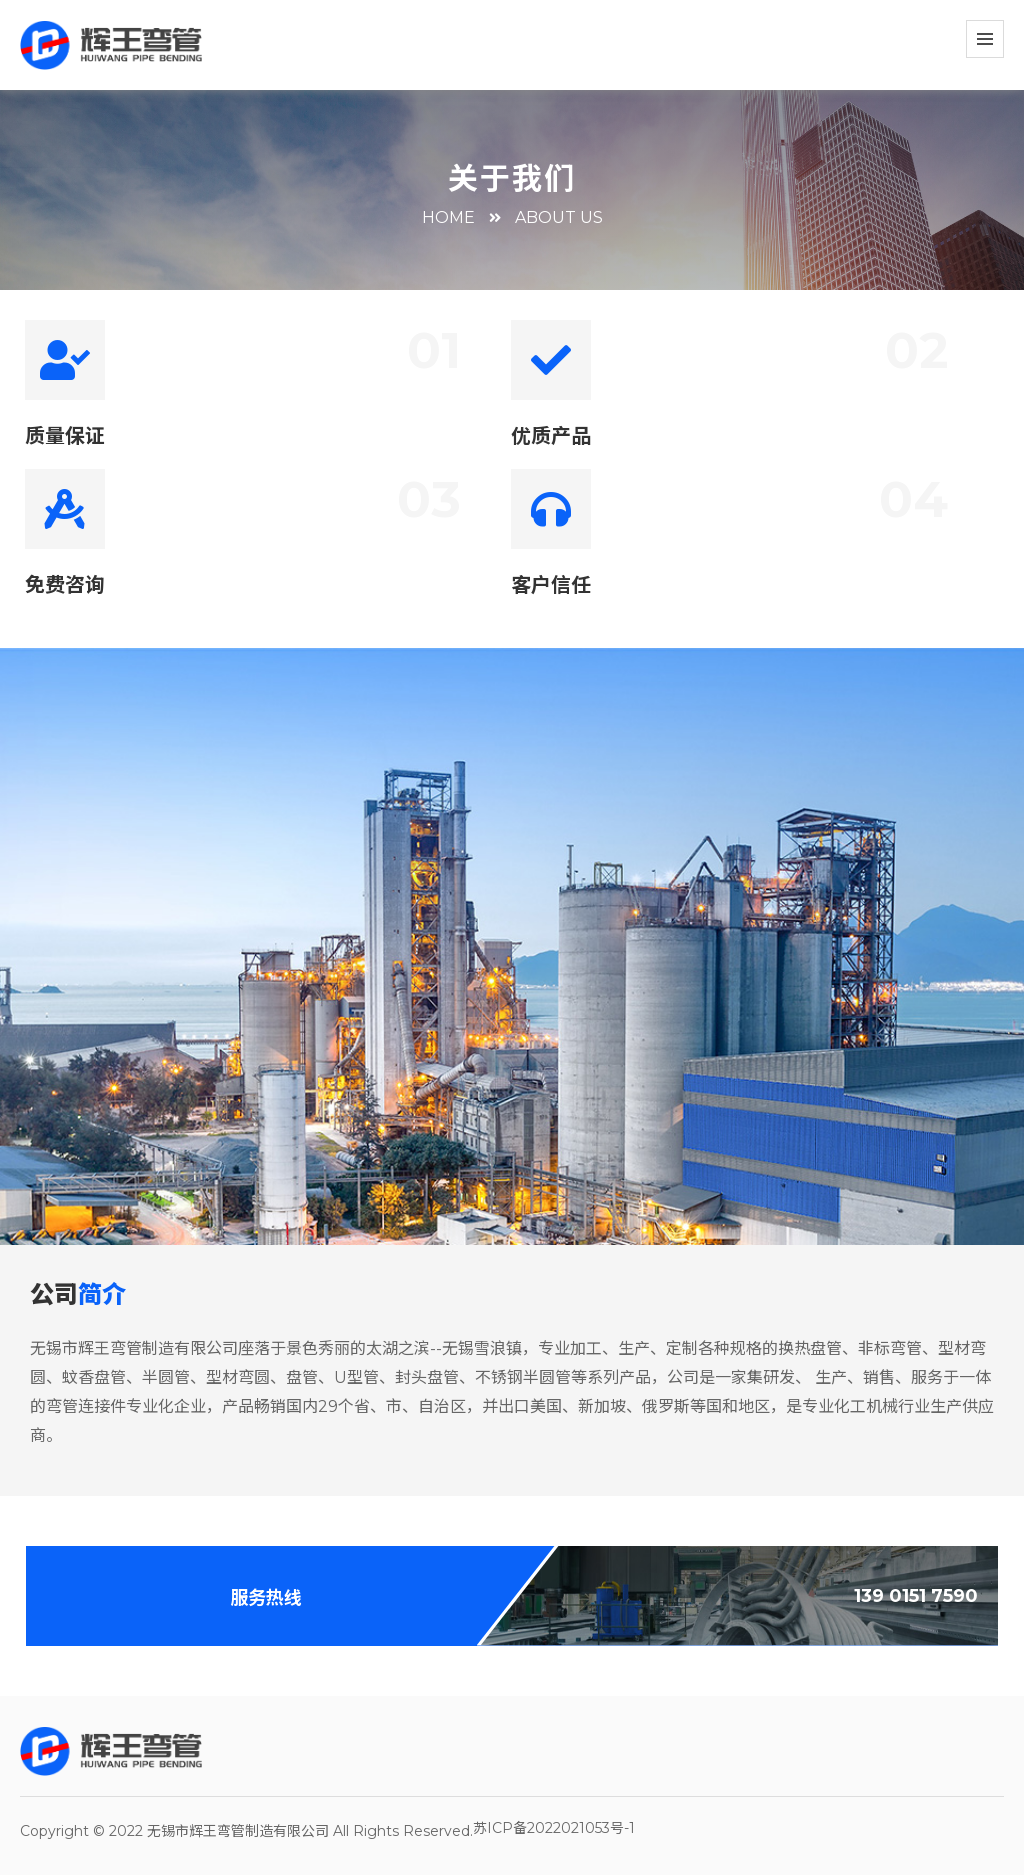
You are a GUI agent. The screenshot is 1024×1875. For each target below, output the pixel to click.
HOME (448, 217)
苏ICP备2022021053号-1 (554, 1828)
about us (559, 217)
